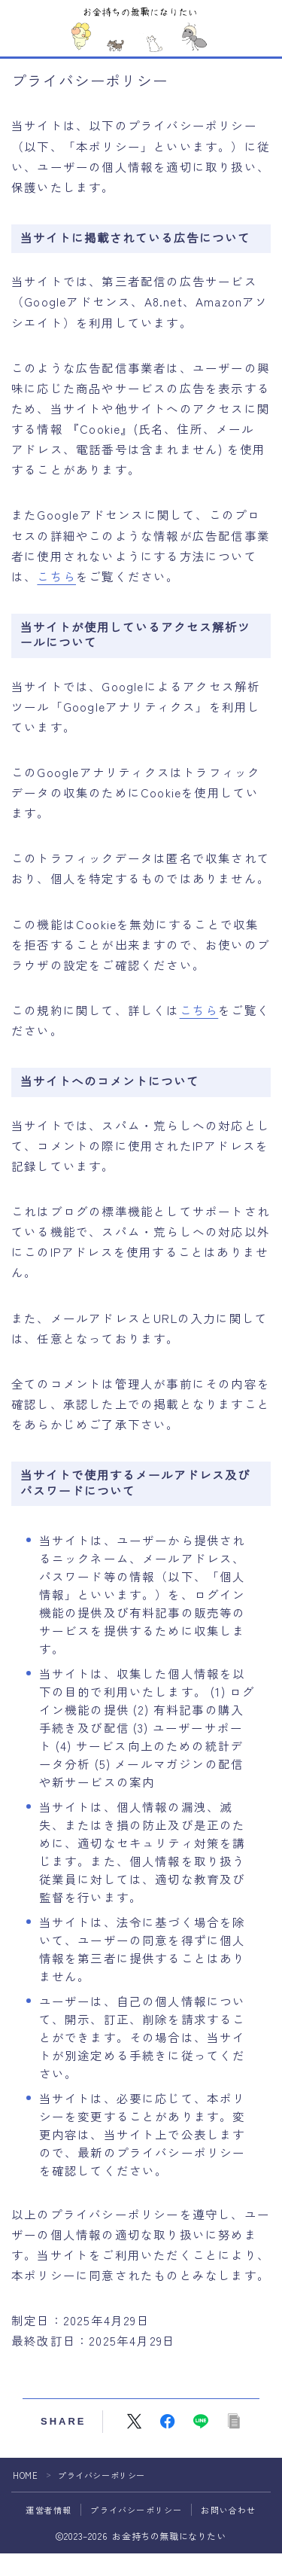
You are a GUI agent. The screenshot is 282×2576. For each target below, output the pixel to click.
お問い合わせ (228, 2510)
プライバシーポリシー (136, 2510)
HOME (25, 2475)
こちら (56, 576)
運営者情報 (48, 2510)
